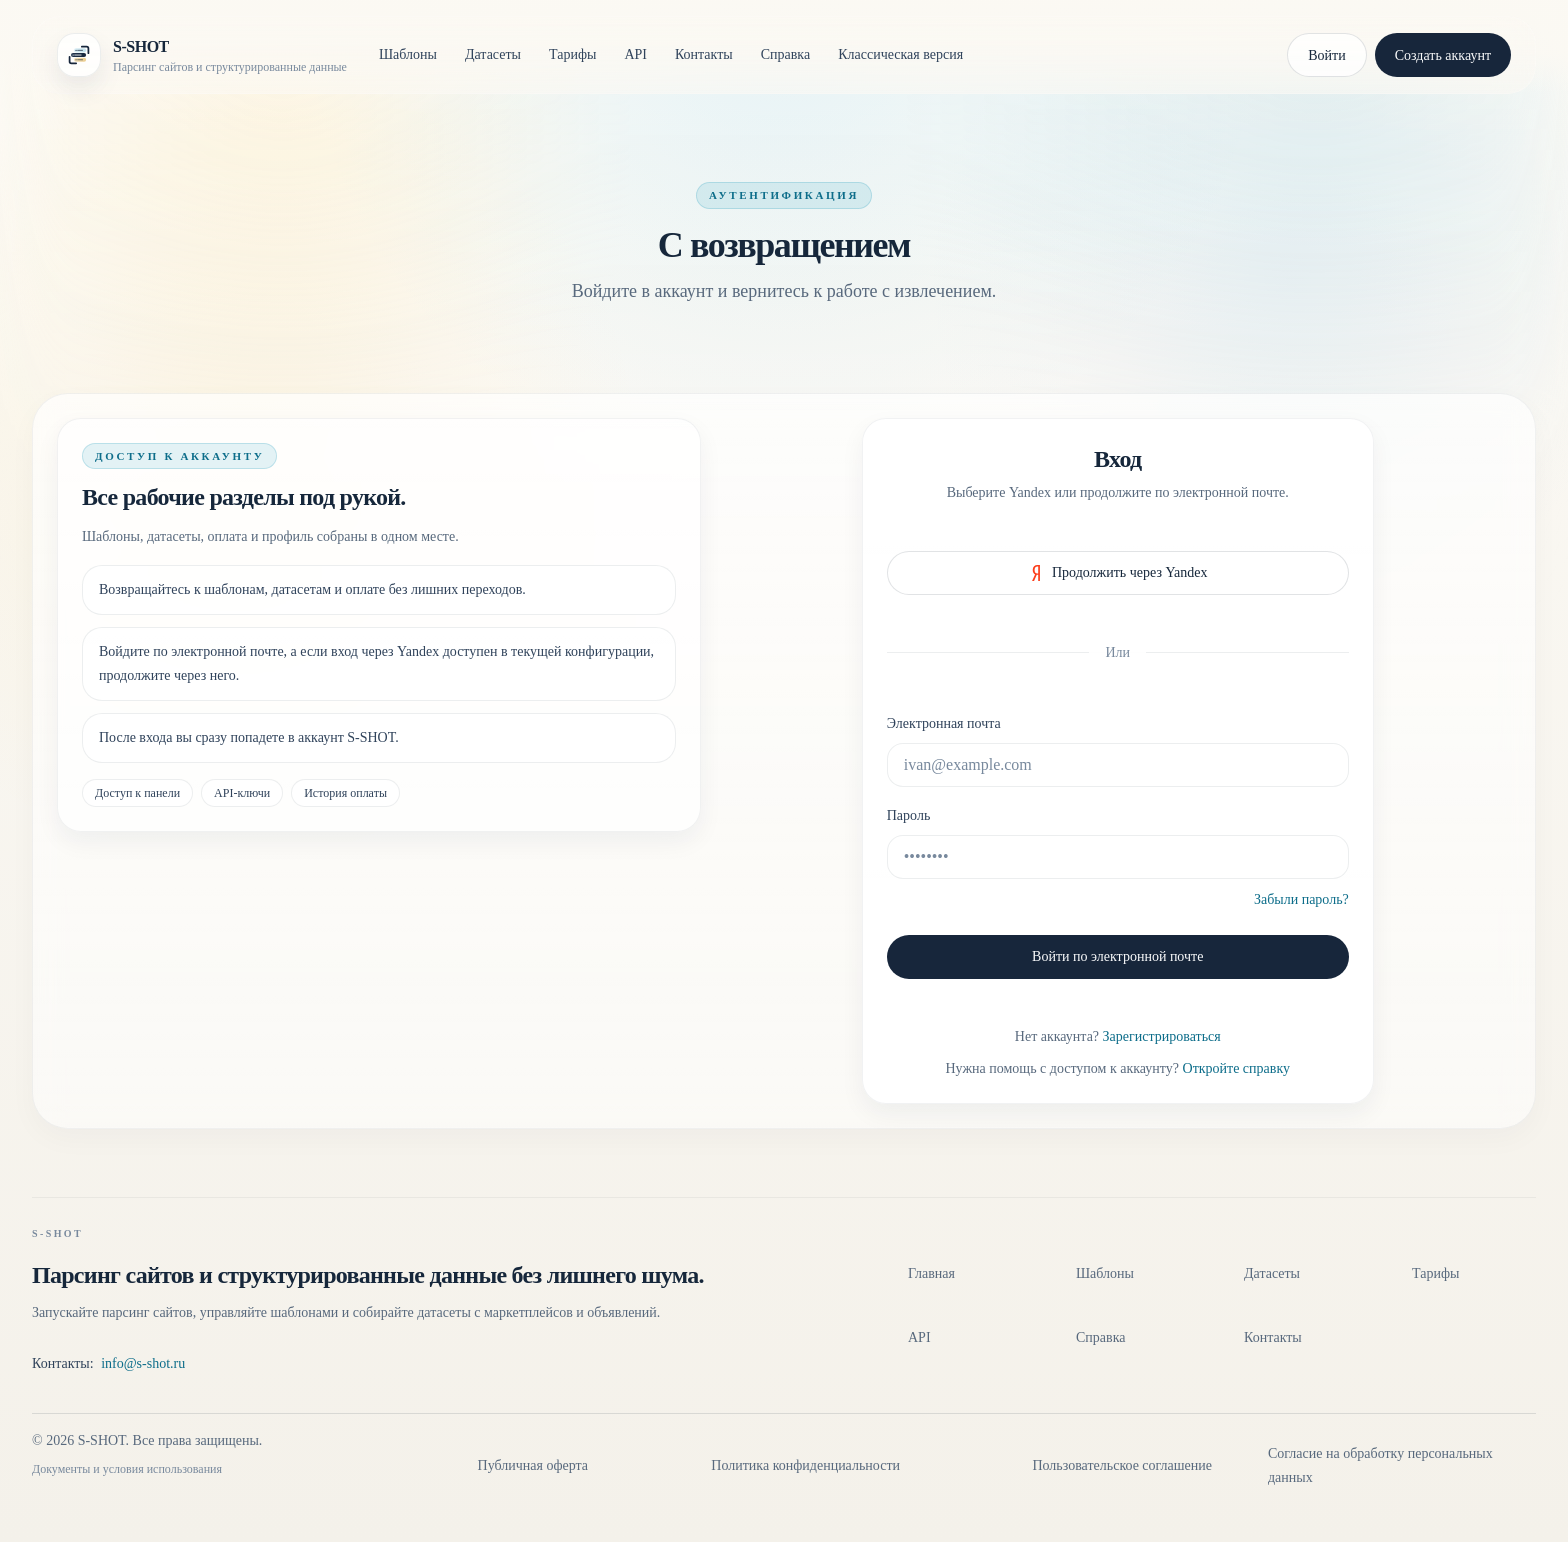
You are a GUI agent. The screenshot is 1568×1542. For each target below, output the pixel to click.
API (635, 54)
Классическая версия (900, 54)
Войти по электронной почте (1117, 956)
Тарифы (572, 54)
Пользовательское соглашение (1122, 1465)
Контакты (704, 54)
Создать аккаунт (1443, 55)
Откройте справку (1237, 1068)
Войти (1326, 55)
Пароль (909, 815)
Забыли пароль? (1301, 899)
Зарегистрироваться (1162, 1036)
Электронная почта (944, 723)
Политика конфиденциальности (805, 1465)
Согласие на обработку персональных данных (1380, 1465)
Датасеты (493, 54)
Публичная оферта (533, 1465)
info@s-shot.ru (143, 1363)
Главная (931, 1273)
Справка (785, 54)
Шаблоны (408, 54)
